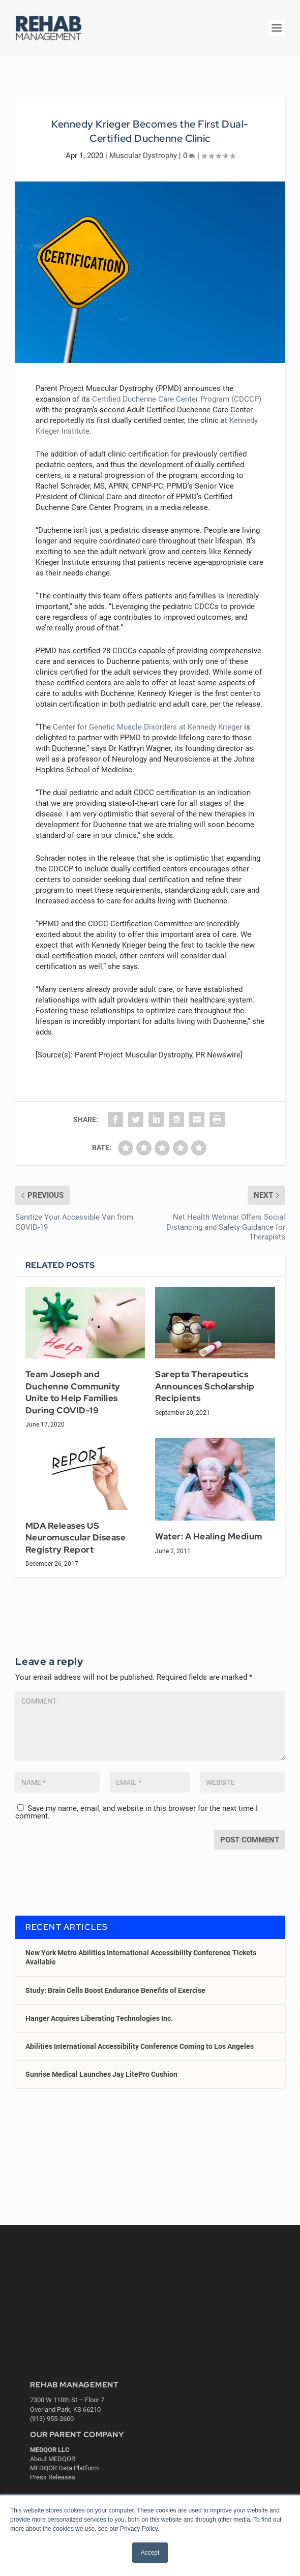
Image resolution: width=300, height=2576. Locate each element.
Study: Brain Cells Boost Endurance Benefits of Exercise (115, 1990)
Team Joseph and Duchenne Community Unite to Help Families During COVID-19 (73, 1392)
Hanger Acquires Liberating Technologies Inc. (99, 2018)
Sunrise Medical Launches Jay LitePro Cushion (101, 2074)
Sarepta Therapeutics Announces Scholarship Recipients (205, 1386)
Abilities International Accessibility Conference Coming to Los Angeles (139, 2046)
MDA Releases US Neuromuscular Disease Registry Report (75, 1537)
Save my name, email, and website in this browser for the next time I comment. (136, 1812)
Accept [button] (150, 2552)
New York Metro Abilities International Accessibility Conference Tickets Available (140, 1957)
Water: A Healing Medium (208, 1536)
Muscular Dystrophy (143, 155)
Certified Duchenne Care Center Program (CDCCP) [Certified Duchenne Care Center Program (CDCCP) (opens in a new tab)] (176, 399)
